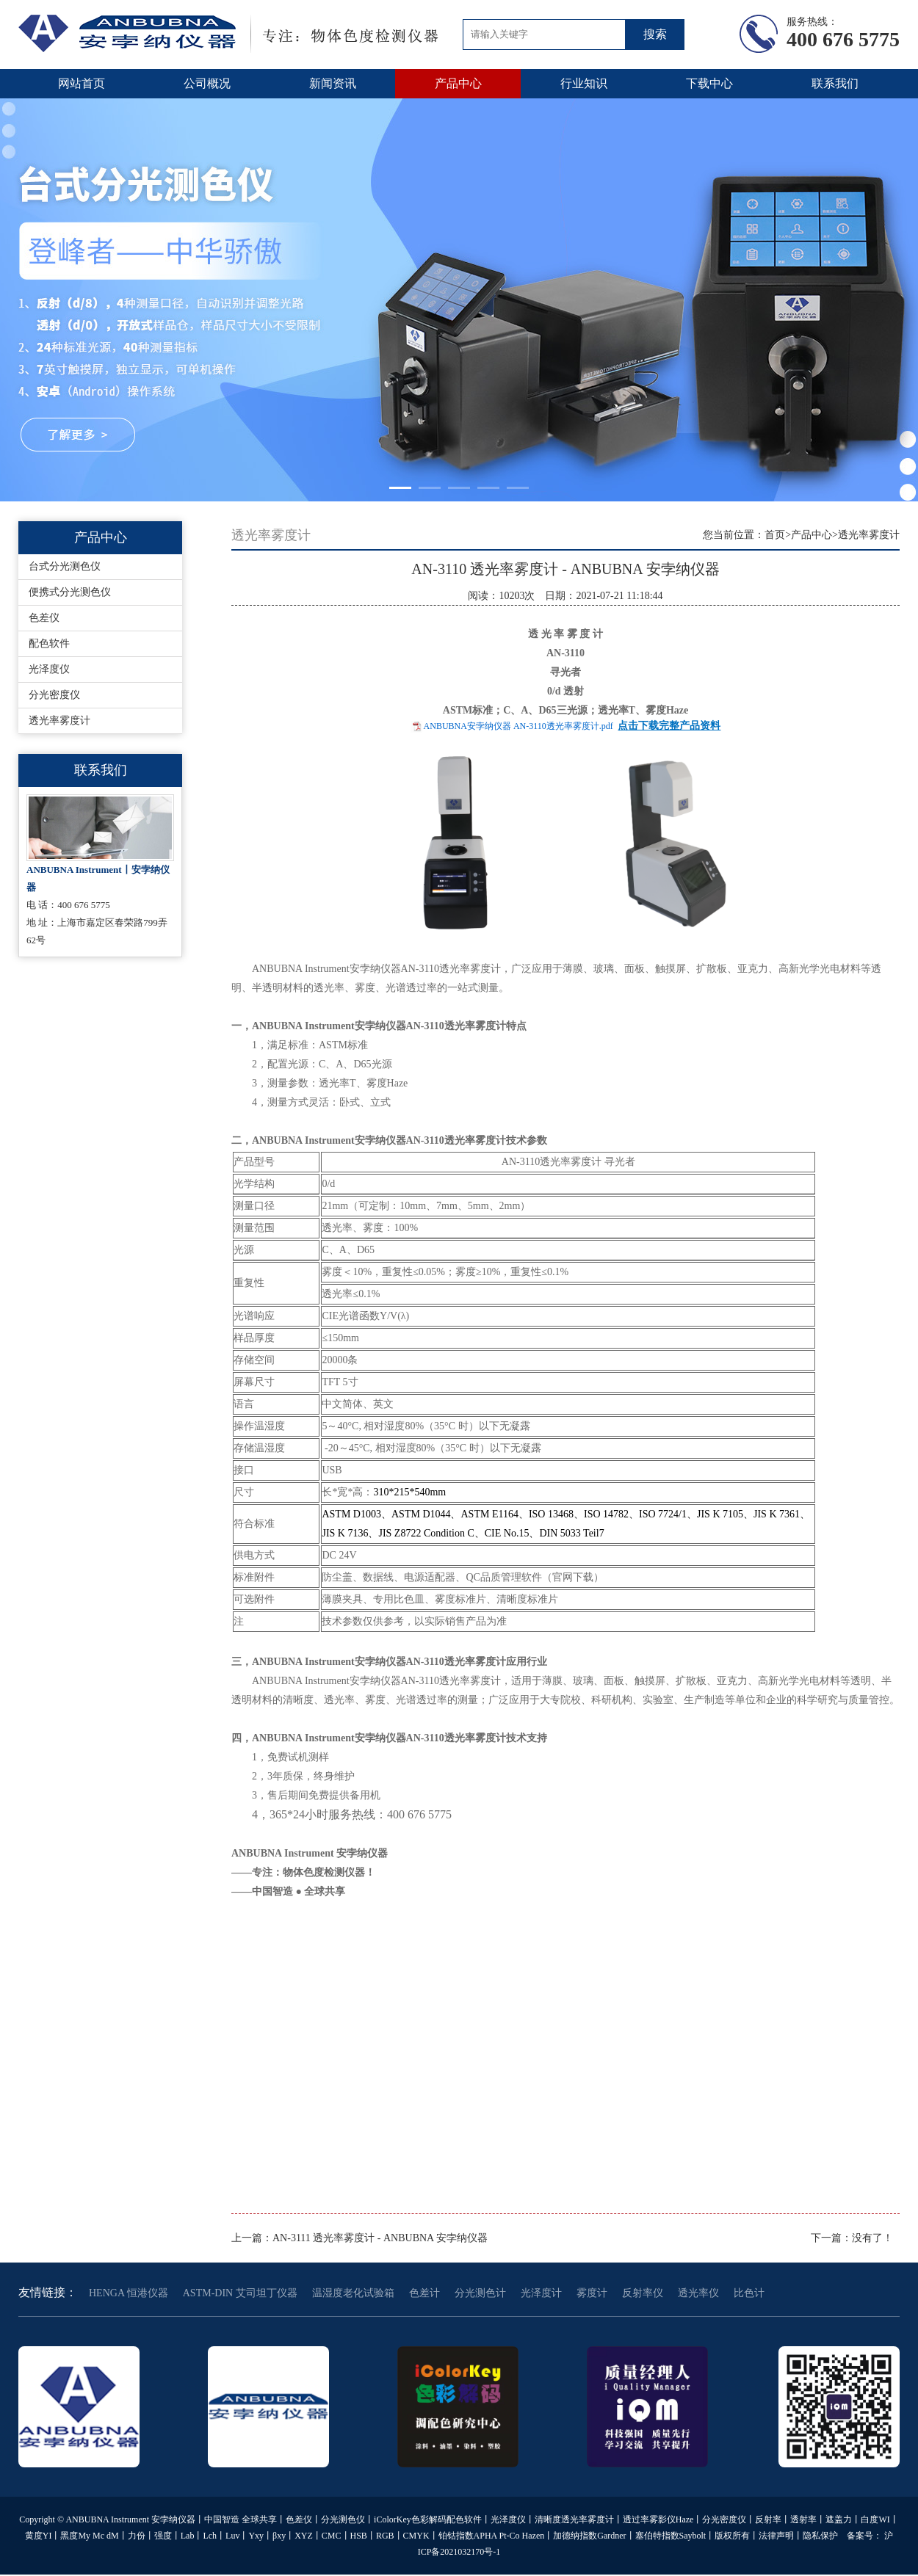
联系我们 (835, 83)
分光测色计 (480, 2293)
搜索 (655, 34)
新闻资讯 (332, 83)
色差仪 (44, 617)
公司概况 (207, 83)
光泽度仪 (49, 669)
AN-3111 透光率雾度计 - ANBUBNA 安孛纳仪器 (380, 2237)
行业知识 (583, 83)
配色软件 (49, 643)
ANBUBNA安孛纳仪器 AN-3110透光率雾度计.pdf (518, 726)
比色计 (749, 2293)
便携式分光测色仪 (70, 592)
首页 (775, 534)
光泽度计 (541, 2293)
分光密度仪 (54, 694)
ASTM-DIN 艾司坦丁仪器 (240, 2293)
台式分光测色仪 (65, 566)
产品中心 (458, 83)
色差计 (424, 2293)
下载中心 (709, 83)
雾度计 (592, 2293)
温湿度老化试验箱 (353, 2293)
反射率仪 (642, 2293)
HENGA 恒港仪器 (128, 2293)
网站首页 (81, 83)
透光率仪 (698, 2293)
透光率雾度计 (59, 720)
